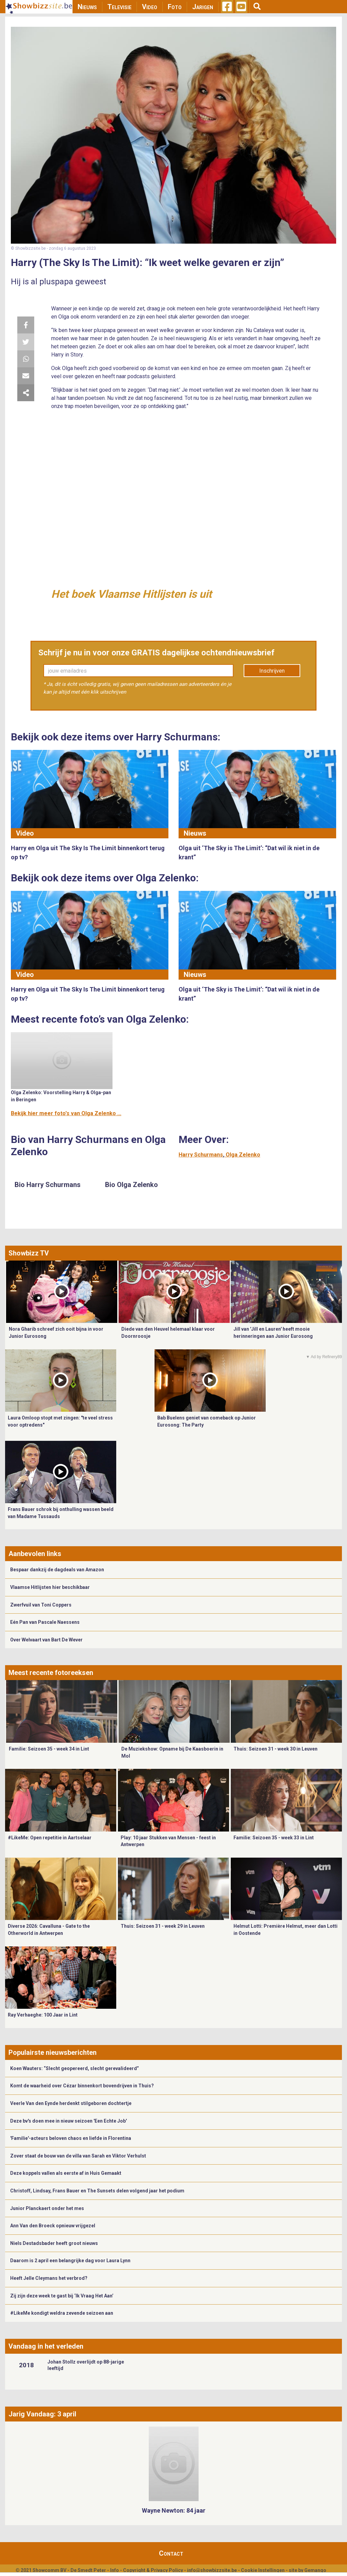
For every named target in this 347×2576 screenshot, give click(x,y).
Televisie (119, 7)
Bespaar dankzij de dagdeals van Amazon (57, 1569)
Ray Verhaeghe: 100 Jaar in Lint (43, 2015)
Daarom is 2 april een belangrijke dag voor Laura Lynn (70, 2260)
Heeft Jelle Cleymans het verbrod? (48, 2278)
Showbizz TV (28, 1253)
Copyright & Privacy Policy (153, 2570)
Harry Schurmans (201, 1154)
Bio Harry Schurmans (48, 1185)
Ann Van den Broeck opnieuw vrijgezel (52, 2225)
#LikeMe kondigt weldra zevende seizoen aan (61, 2313)
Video (149, 7)
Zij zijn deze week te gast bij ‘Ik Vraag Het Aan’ (62, 2295)
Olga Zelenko (243, 1154)
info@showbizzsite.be (212, 2570)
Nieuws (87, 7)
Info (114, 2570)
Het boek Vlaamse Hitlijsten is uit (131, 594)
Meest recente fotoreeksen (50, 1673)
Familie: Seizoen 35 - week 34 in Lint (49, 1749)
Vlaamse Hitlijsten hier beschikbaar (50, 1587)
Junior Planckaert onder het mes (47, 2208)
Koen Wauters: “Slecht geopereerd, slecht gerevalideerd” (74, 2068)
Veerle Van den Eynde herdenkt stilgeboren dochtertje (70, 2103)
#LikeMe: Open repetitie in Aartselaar (49, 1837)
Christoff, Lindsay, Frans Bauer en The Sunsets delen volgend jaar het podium (97, 2190)
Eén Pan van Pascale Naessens (45, 1622)
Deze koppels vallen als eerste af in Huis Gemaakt (65, 2173)
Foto (175, 7)
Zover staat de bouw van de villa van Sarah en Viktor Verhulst (78, 2156)
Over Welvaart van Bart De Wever (46, 1639)
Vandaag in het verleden (45, 2346)
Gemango (315, 2570)
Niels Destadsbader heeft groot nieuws (54, 2243)
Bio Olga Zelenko (131, 1185)
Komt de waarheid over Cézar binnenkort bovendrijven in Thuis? (82, 2085)
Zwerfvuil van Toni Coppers (41, 1605)
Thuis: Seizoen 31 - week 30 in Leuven (275, 1749)
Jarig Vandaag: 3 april (42, 2414)
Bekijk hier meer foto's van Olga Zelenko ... (66, 1113)
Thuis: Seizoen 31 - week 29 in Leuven (163, 1926)
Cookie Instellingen (263, 2570)
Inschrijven (272, 671)
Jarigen (202, 7)
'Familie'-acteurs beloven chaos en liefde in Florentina (70, 2138)
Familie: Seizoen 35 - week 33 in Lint (273, 1837)
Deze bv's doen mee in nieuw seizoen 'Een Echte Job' (68, 2121)
